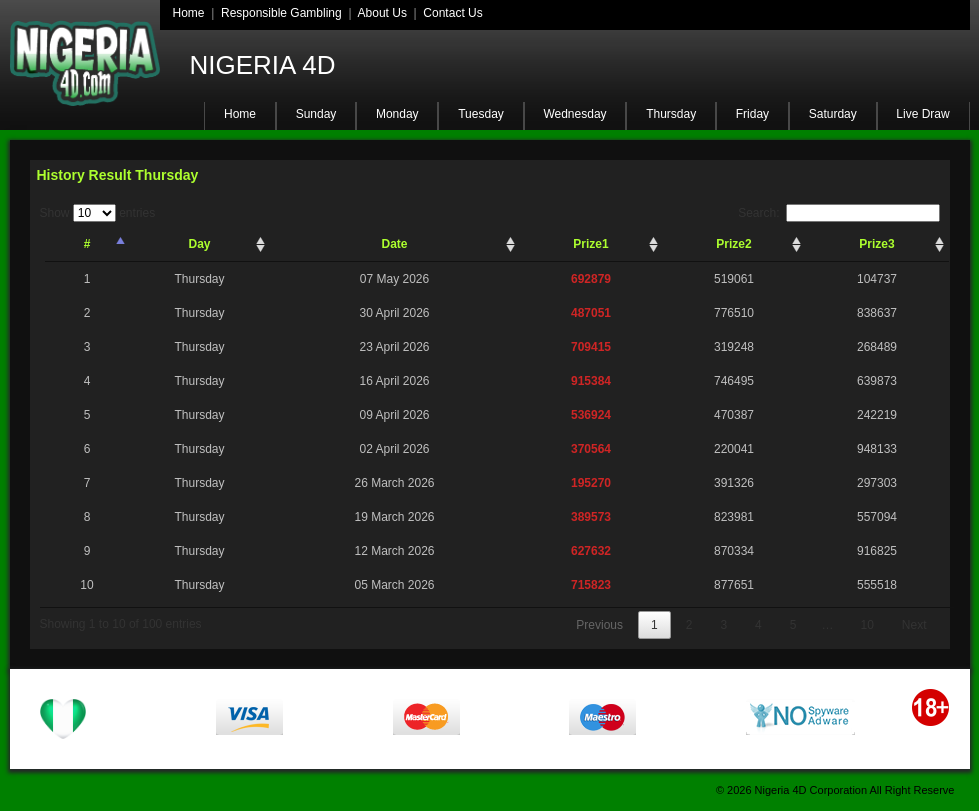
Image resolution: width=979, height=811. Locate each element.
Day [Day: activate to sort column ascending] (199, 244)
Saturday (833, 114)
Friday (752, 114)
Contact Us (452, 13)
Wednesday (574, 114)
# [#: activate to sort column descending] (87, 244)
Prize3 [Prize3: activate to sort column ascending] (876, 244)
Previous (599, 625)
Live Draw (922, 114)
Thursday (671, 114)
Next (914, 625)
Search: (838, 213)
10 (866, 625)
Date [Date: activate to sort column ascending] (394, 244)
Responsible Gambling (281, 13)
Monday (397, 114)
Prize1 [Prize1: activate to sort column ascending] (590, 244)
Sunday (316, 114)
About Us (382, 13)
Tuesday (481, 114)
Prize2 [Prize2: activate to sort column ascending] (733, 244)
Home (189, 13)
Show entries (98, 213)
